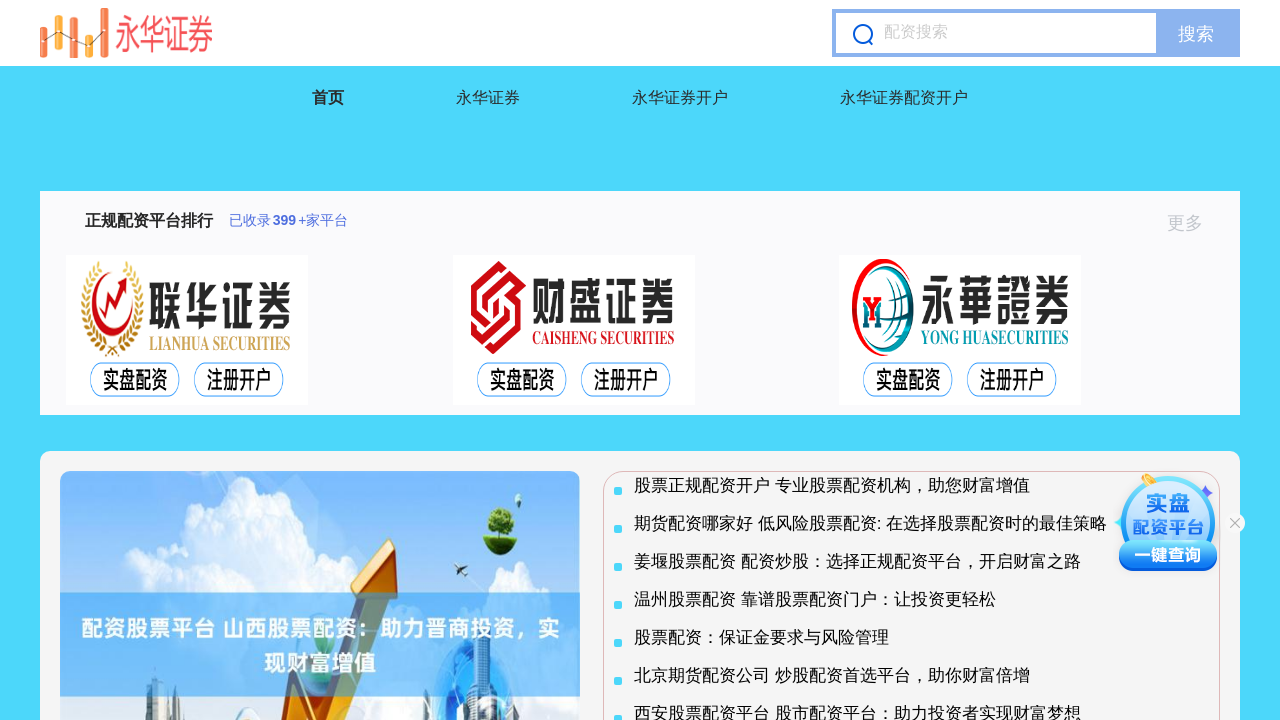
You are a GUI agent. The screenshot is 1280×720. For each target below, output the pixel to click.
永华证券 (488, 97)
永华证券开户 (680, 97)
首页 (328, 97)
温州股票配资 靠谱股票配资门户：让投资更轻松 (815, 599)
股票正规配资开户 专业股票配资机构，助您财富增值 (832, 485)
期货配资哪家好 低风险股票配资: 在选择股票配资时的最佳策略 (870, 523)
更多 (1193, 223)
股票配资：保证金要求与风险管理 (761, 637)
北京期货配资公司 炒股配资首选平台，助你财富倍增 (832, 675)
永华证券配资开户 (904, 97)
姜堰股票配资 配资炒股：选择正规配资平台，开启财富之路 (857, 561)
